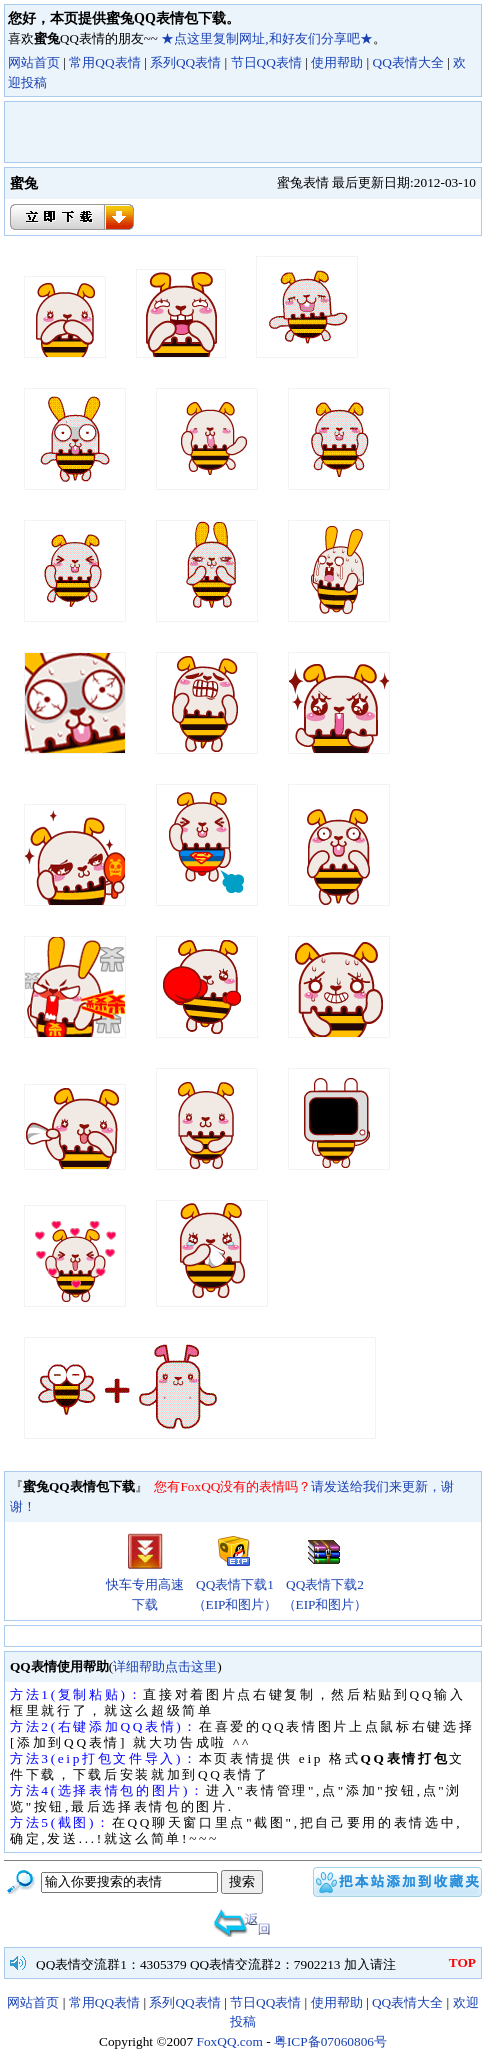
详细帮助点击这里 (165, 1666)
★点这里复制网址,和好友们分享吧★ (266, 38)
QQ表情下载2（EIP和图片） (325, 1587)
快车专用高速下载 (145, 1587)
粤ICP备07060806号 (330, 2041)
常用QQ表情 (104, 62)
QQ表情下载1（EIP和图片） (235, 1587)
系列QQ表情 (185, 62)
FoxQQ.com (230, 2041)
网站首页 (34, 62)
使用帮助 (337, 62)
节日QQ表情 (266, 62)
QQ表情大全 (408, 62)
